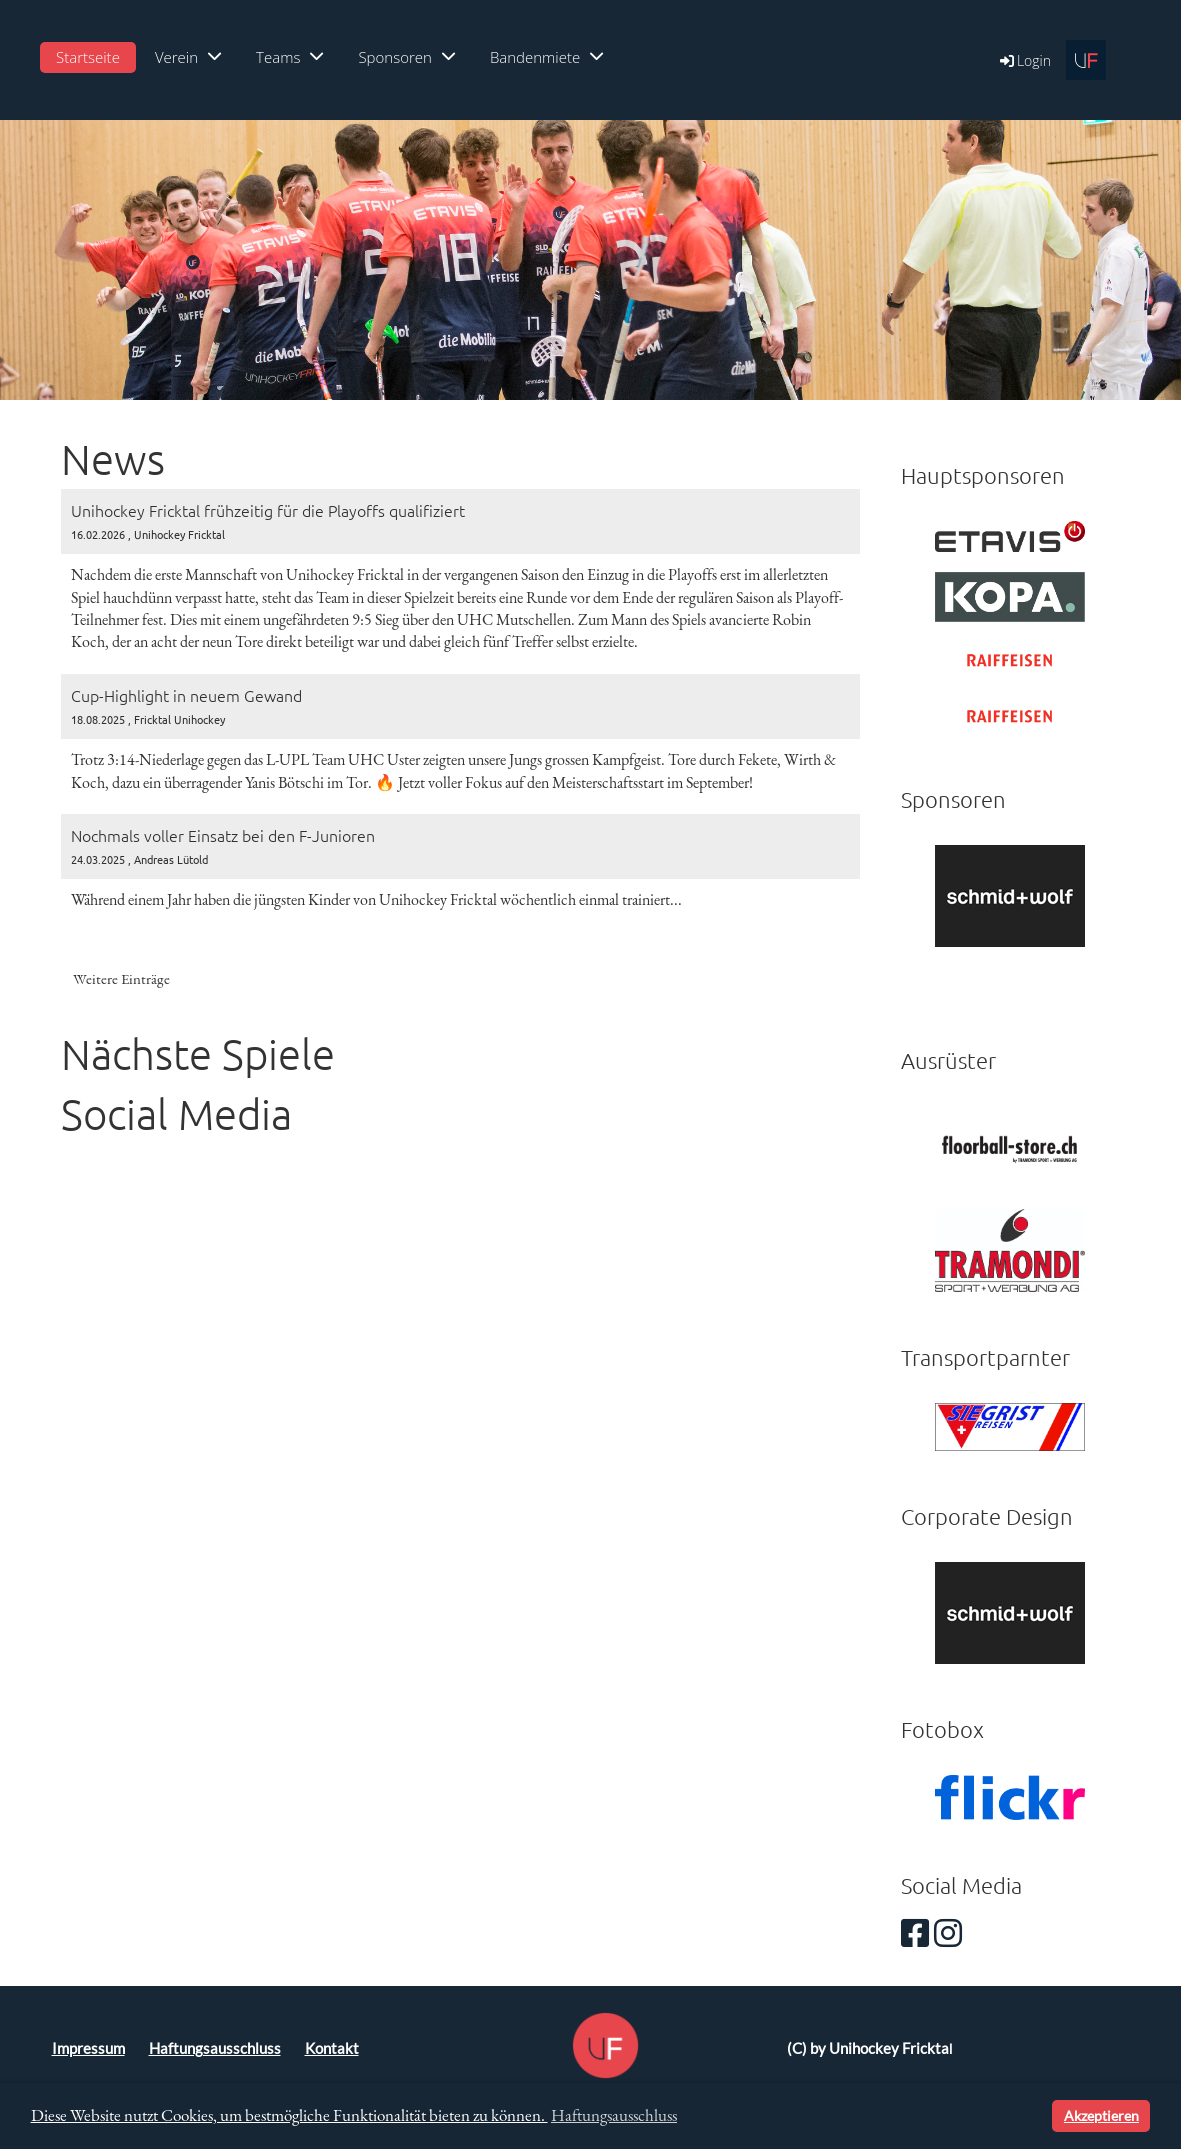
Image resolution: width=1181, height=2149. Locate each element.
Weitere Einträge (121, 978)
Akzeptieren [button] (1101, 2115)
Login (1024, 60)
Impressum (88, 2048)
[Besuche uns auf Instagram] (948, 1932)
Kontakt (332, 2048)
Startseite (88, 57)
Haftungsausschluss (215, 2048)
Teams (289, 57)
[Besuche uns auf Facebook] (915, 1932)
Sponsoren (406, 57)
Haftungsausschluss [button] (614, 2115)
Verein (188, 57)
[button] (1033, 2116)
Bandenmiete (546, 57)
